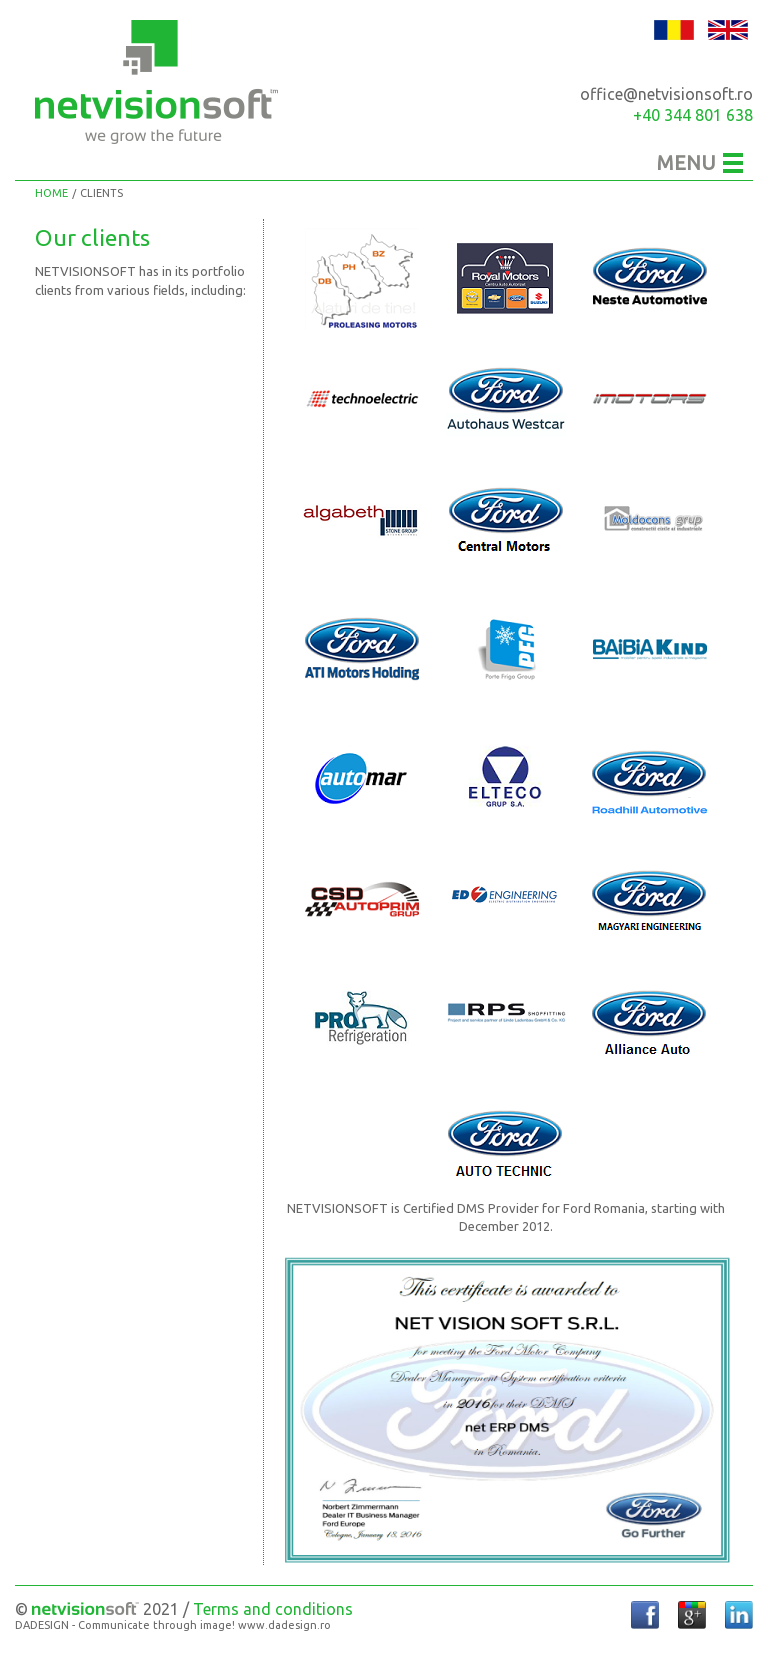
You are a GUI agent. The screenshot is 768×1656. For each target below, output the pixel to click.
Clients (101, 193)
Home (51, 193)
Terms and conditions (273, 1609)
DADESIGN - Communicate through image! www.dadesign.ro (173, 1625)
